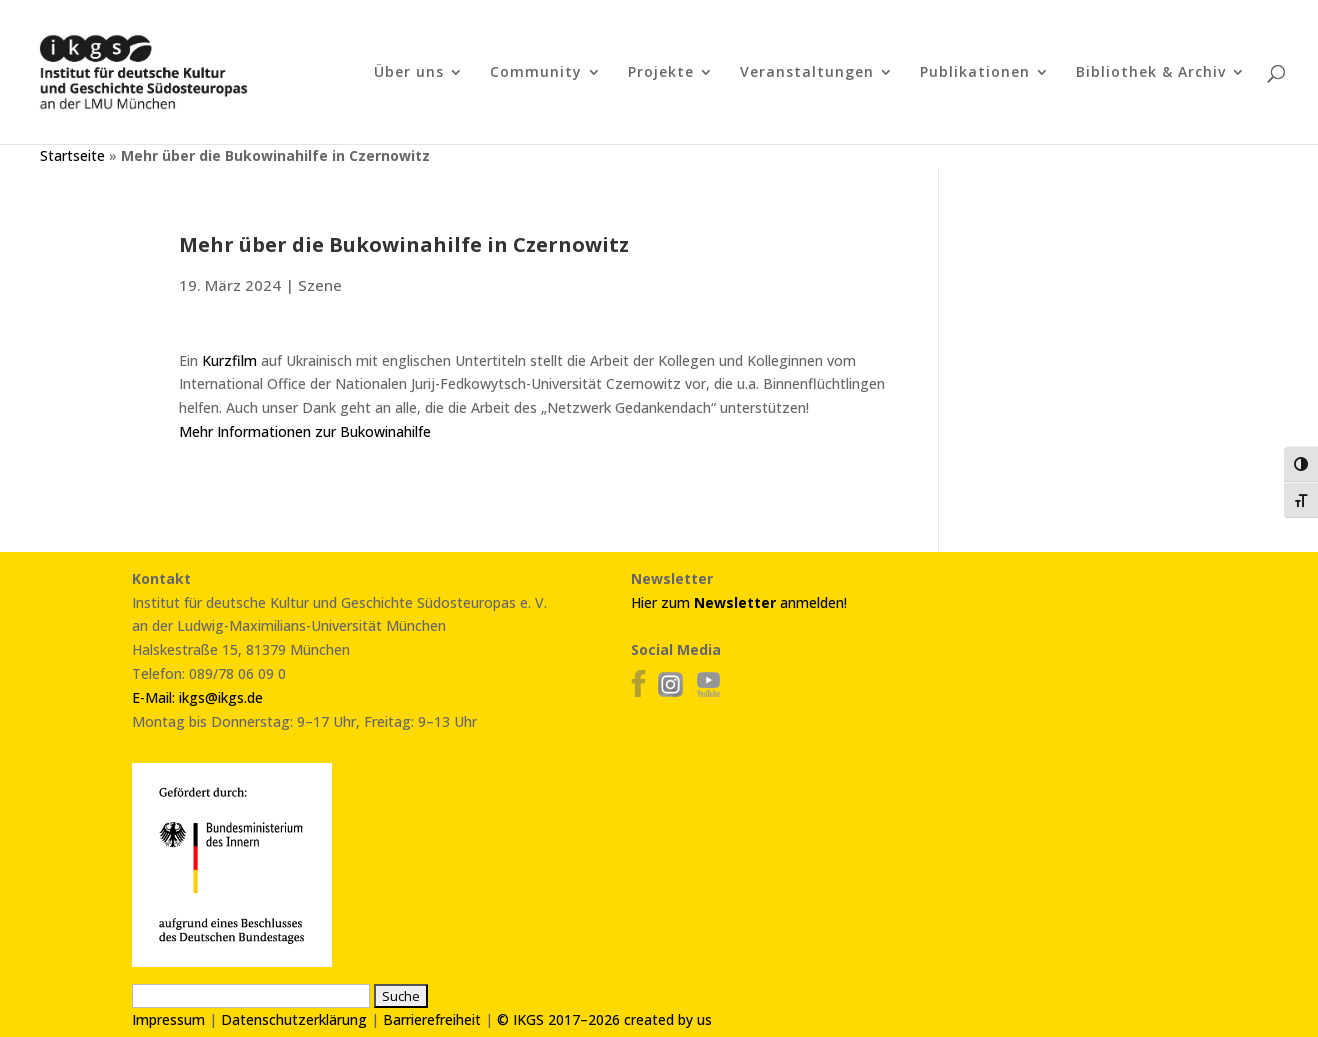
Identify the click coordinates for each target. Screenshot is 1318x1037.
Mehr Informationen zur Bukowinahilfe (305, 431)
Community (536, 73)
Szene (320, 285)
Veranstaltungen (807, 73)
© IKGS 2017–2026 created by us (604, 1019)
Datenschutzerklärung (294, 1019)
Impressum (168, 1019)
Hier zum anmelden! (739, 602)
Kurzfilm (229, 360)
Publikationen (975, 73)
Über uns (409, 73)
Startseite (72, 155)
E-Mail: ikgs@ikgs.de (197, 697)
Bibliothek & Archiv (1151, 73)
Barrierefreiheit (432, 1019)
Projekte (661, 73)
